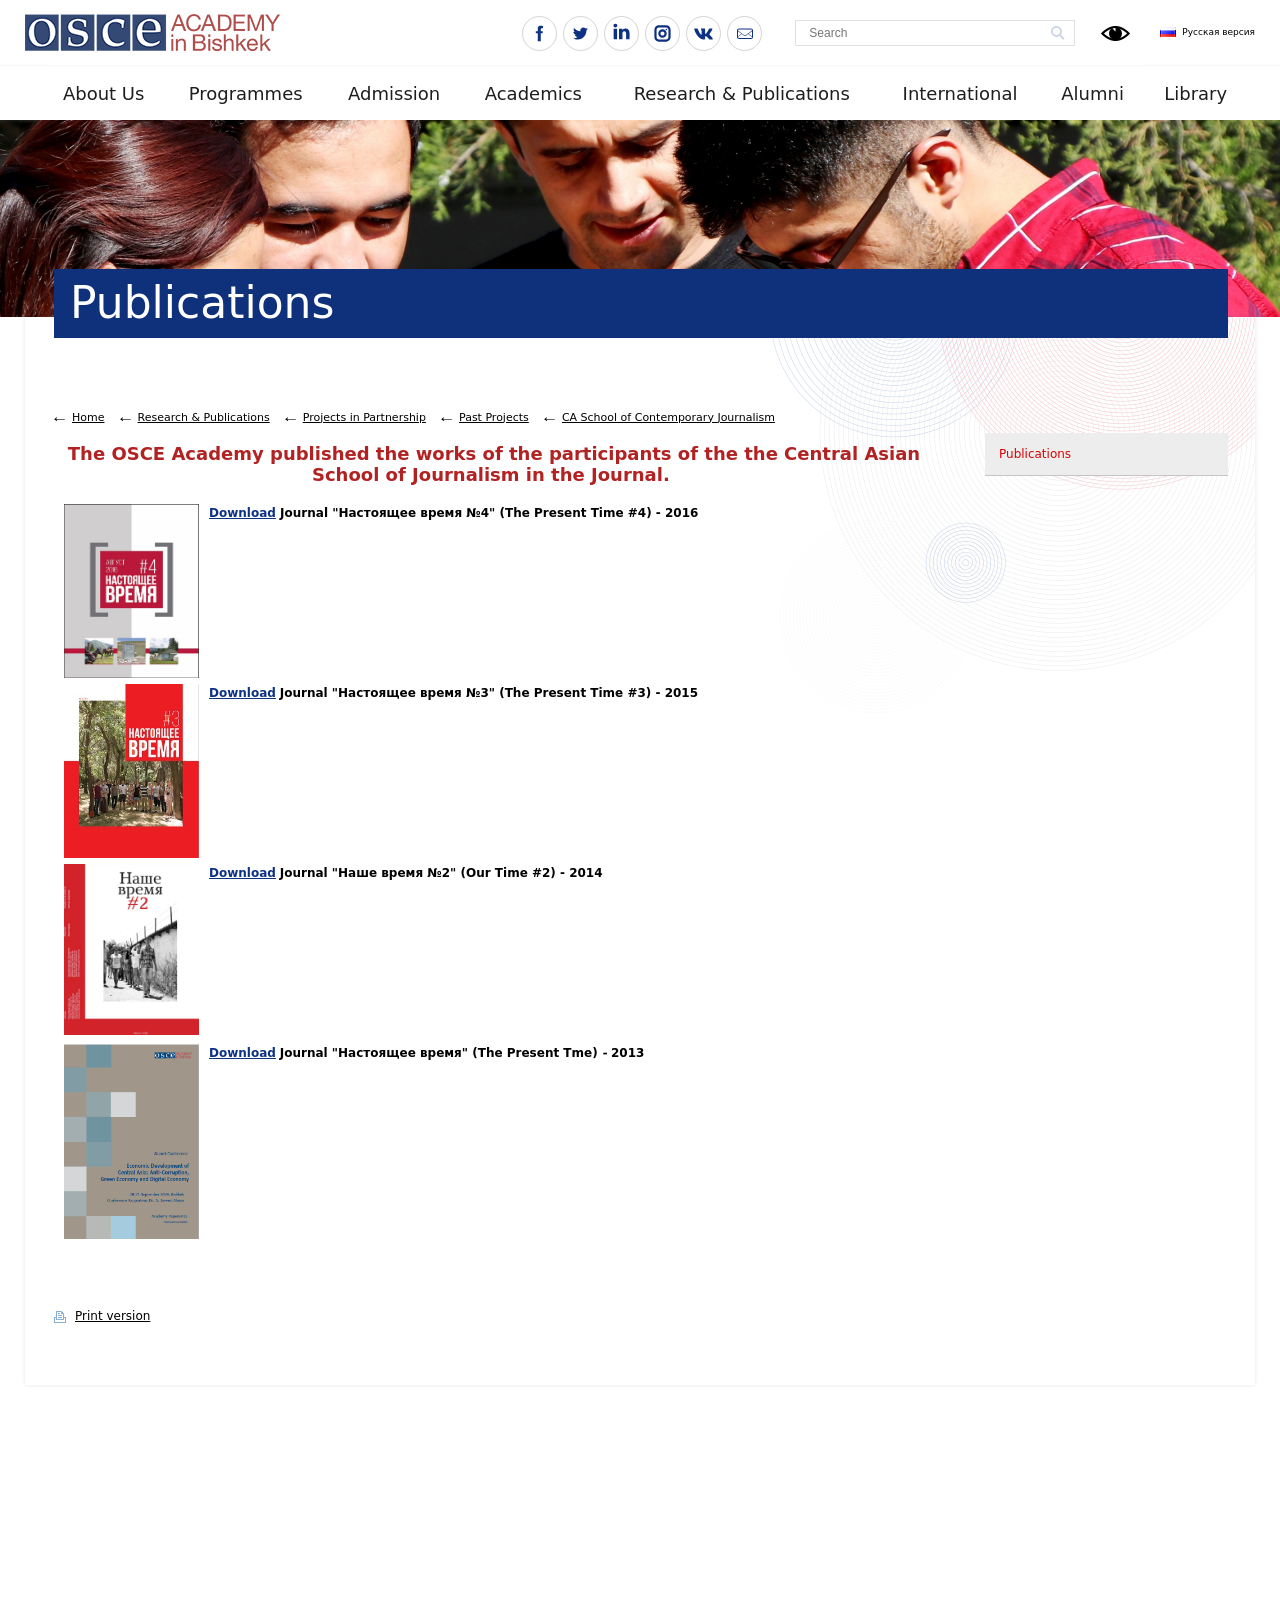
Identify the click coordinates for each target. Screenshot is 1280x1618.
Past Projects (494, 417)
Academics (533, 93)
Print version (112, 1316)
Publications (1035, 454)
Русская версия (1218, 32)
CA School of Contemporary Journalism (668, 417)
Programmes (246, 93)
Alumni (1092, 93)
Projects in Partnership (364, 417)
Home (88, 417)
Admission (394, 93)
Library (1195, 93)
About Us (104, 93)
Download (242, 513)
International (960, 93)
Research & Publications (742, 93)
